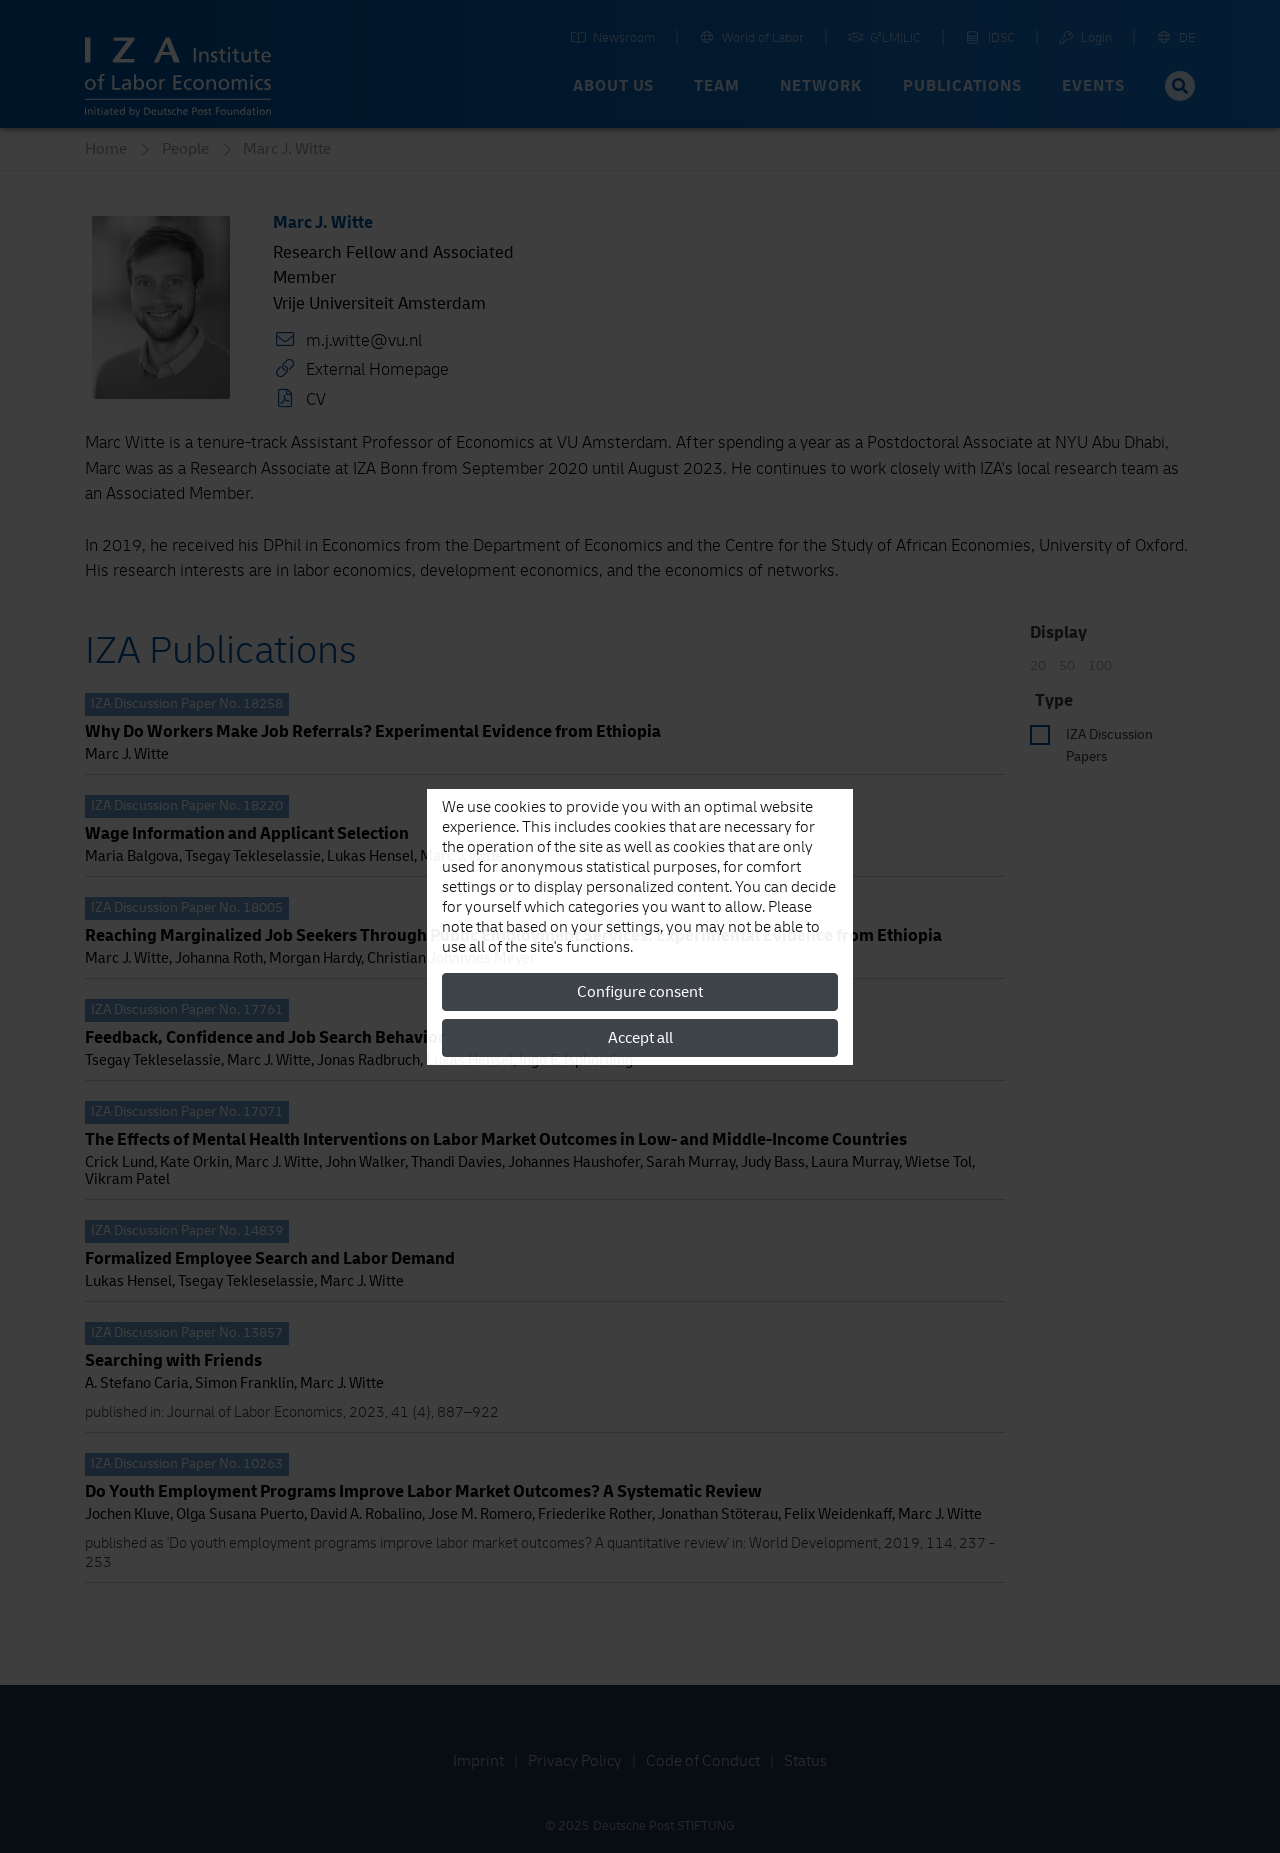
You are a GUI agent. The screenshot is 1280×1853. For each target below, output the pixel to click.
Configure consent (640, 992)
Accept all (640, 1038)
